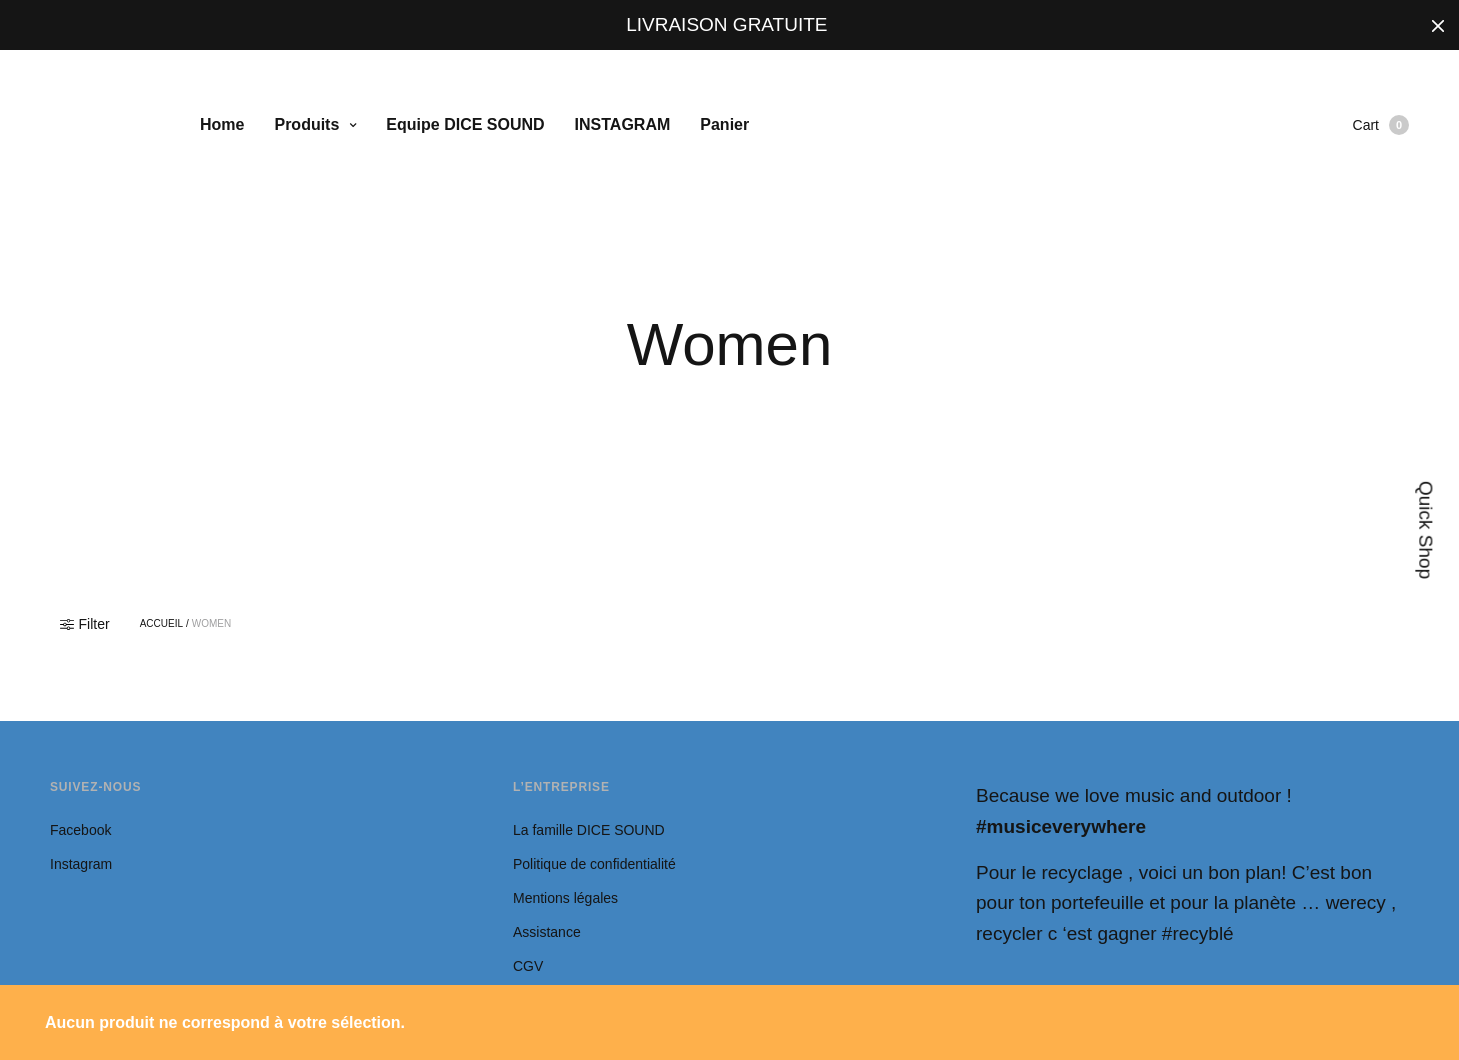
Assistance (547, 932)
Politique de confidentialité (594, 864)
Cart (1381, 125)
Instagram (81, 864)
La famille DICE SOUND (591, 830)
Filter (85, 624)
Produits (306, 124)
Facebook (80, 830)
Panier (724, 124)
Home (222, 124)
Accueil (161, 624)
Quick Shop (1425, 530)
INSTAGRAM (623, 124)
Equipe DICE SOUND (465, 124)
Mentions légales (565, 898)
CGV (528, 966)
